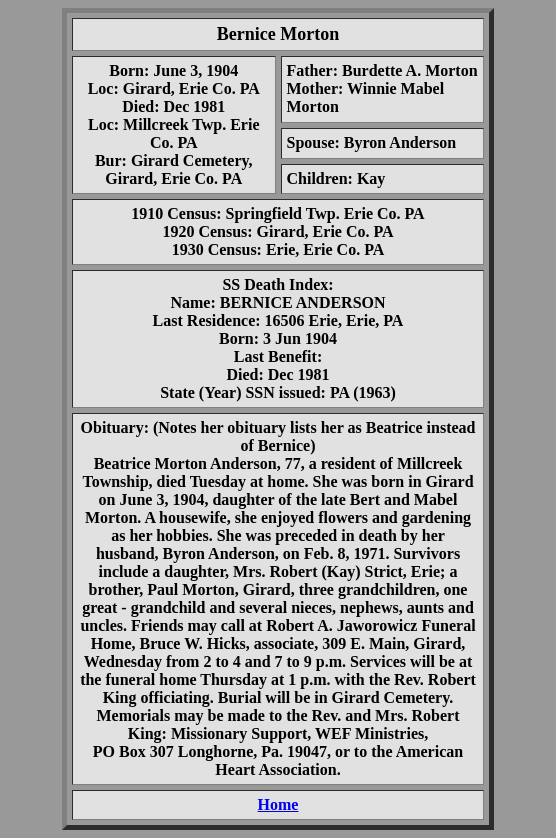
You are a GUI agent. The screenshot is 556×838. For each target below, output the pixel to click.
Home (278, 804)
